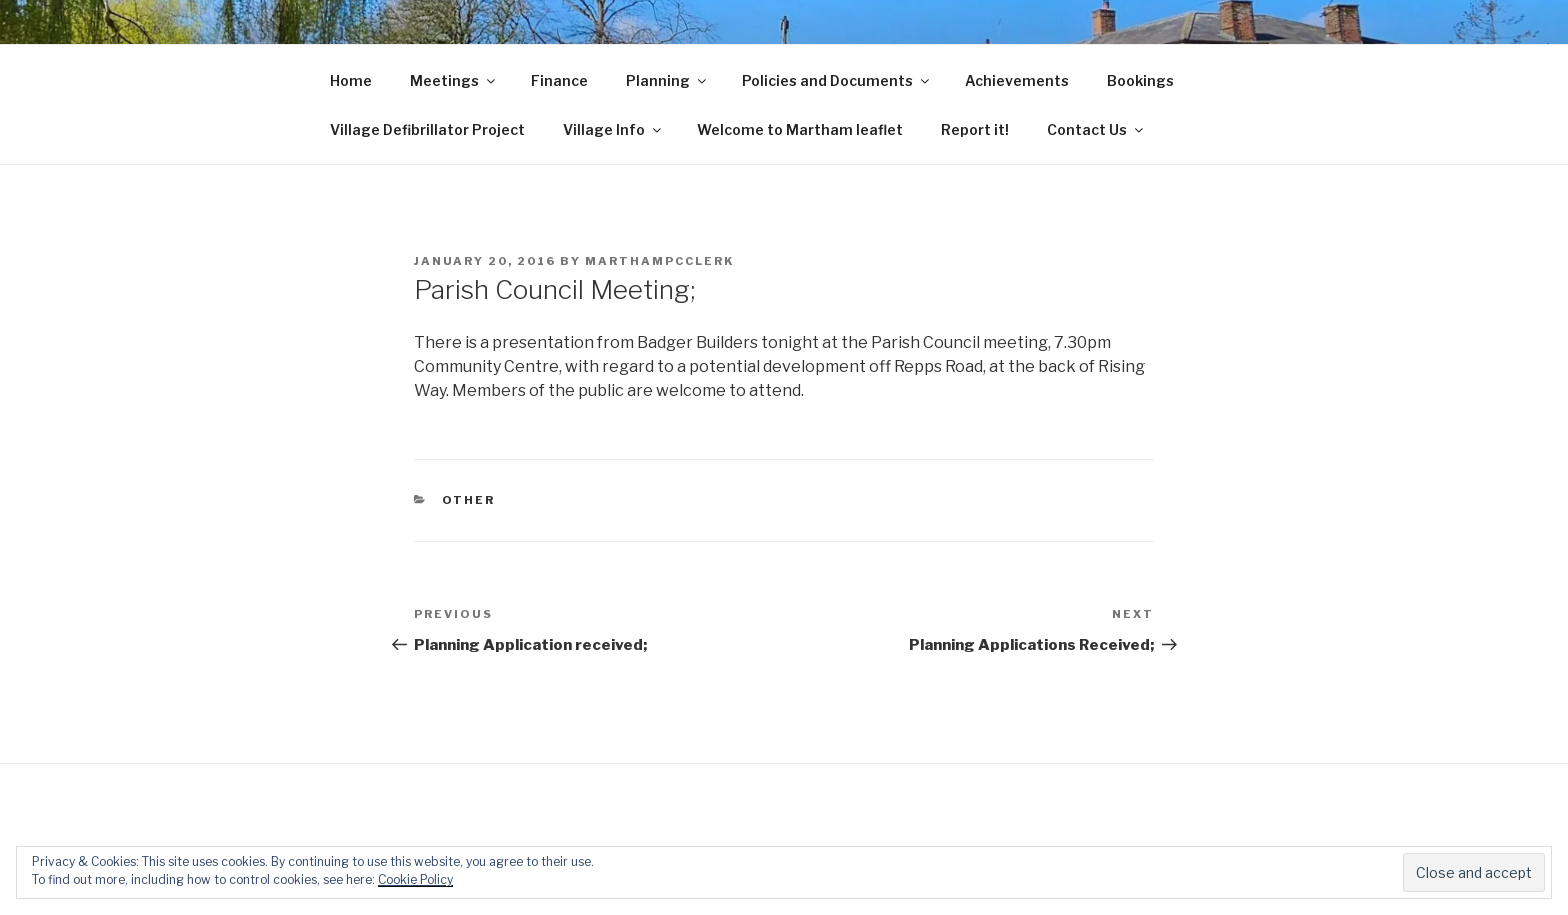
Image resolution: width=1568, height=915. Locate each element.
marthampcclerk (659, 261)
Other (469, 500)
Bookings (1140, 80)
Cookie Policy (415, 879)
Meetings (454, 80)
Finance (559, 80)
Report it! (975, 129)
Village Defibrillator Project (427, 129)
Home (351, 80)
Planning (667, 80)
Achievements (1017, 80)
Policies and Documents (837, 80)
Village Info (613, 129)
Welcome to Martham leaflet (800, 129)
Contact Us (1096, 129)
